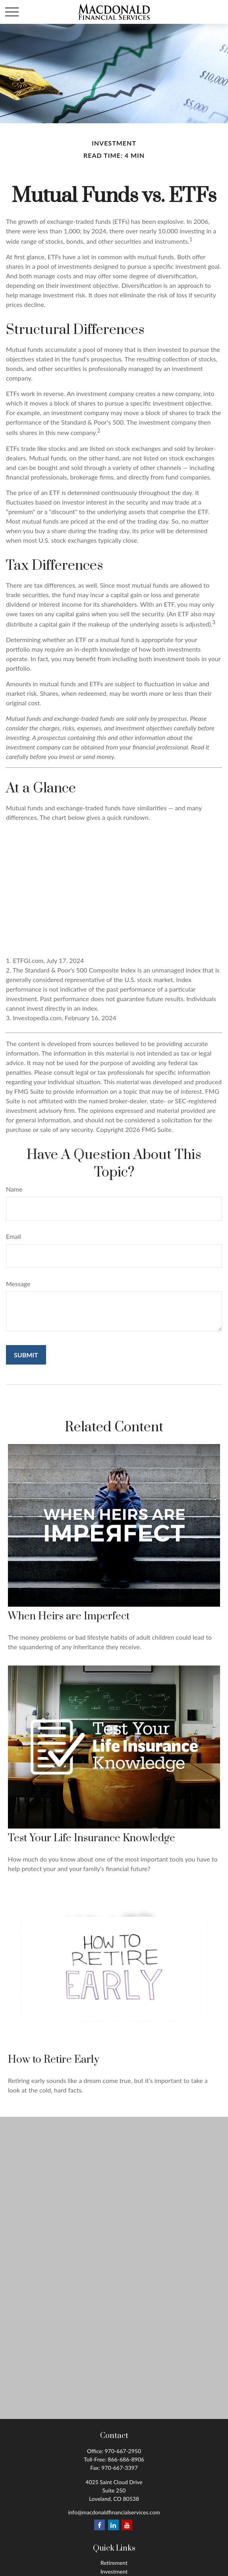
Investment (114, 2571)
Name (14, 1189)
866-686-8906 (126, 2459)
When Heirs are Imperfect (68, 1616)
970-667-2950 (123, 2451)
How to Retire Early (53, 2059)
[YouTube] (127, 2525)
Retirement (114, 2562)
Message (18, 1283)
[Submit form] (26, 1355)
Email (13, 1236)
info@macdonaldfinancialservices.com (114, 2512)
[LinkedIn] (113, 2525)
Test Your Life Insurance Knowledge (91, 1838)
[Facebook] (99, 2525)
